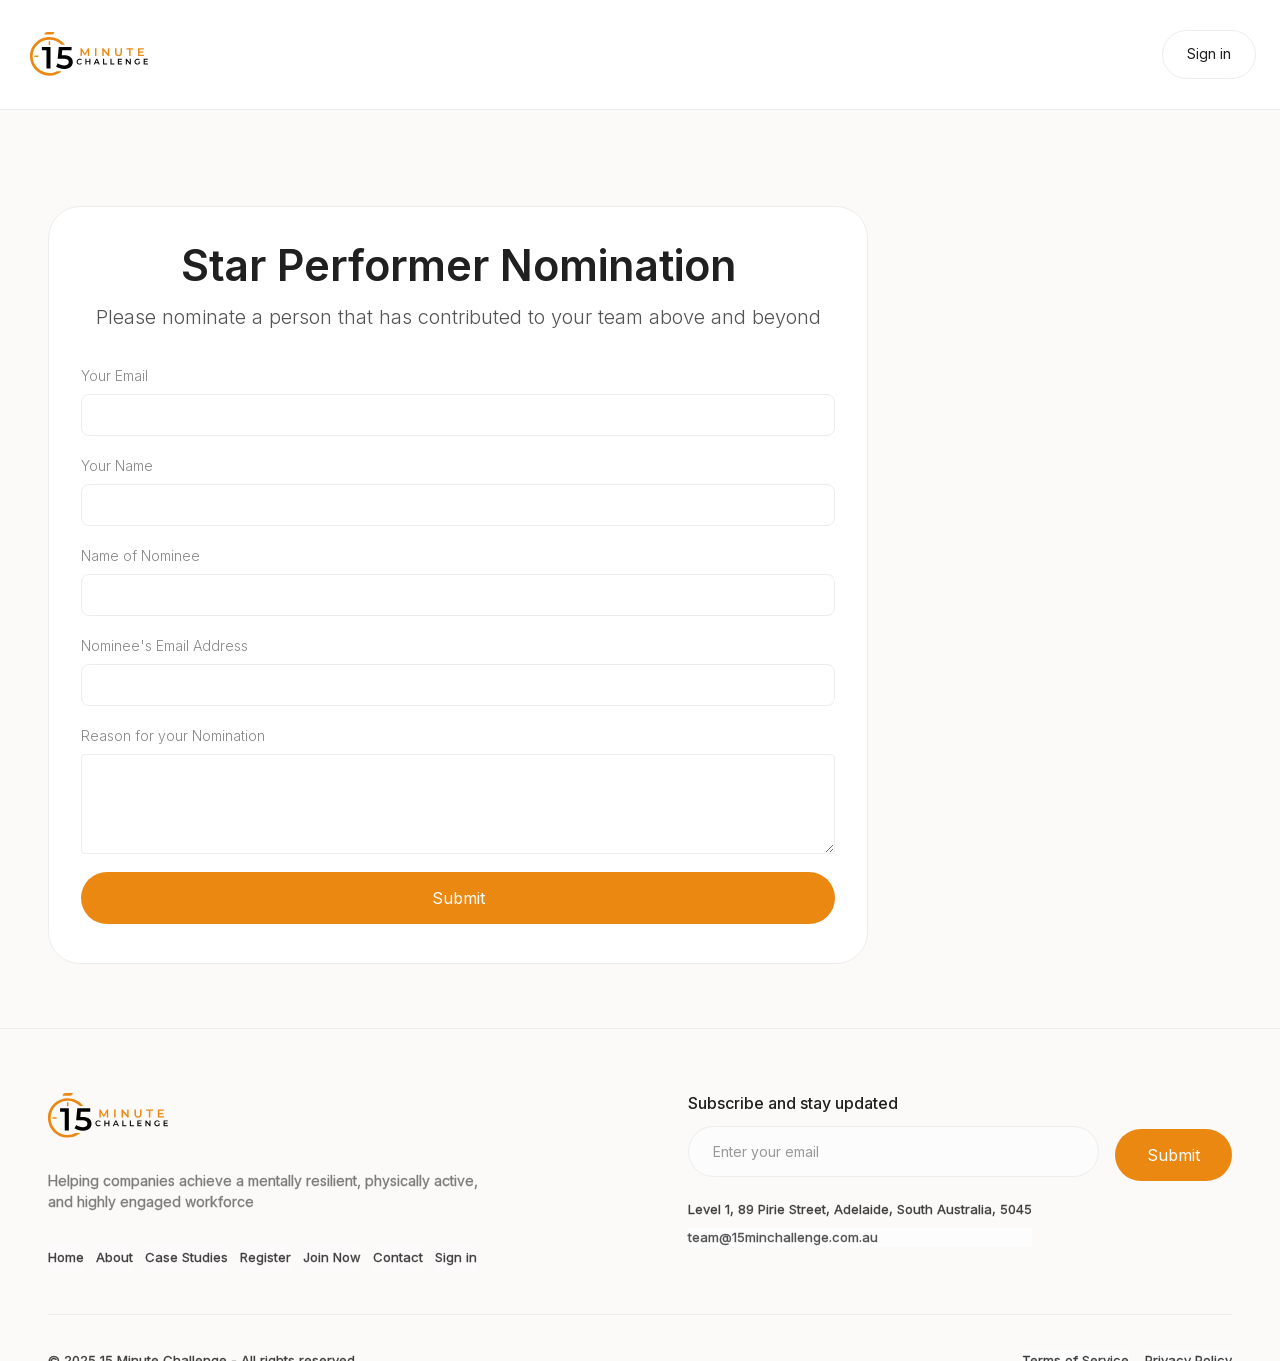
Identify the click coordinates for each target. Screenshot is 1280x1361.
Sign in (1209, 53)
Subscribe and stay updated (793, 1103)
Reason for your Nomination (173, 735)
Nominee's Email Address (164, 645)
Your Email (114, 375)
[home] (89, 54)
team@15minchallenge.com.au (783, 1237)
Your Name (117, 465)
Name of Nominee (140, 555)
